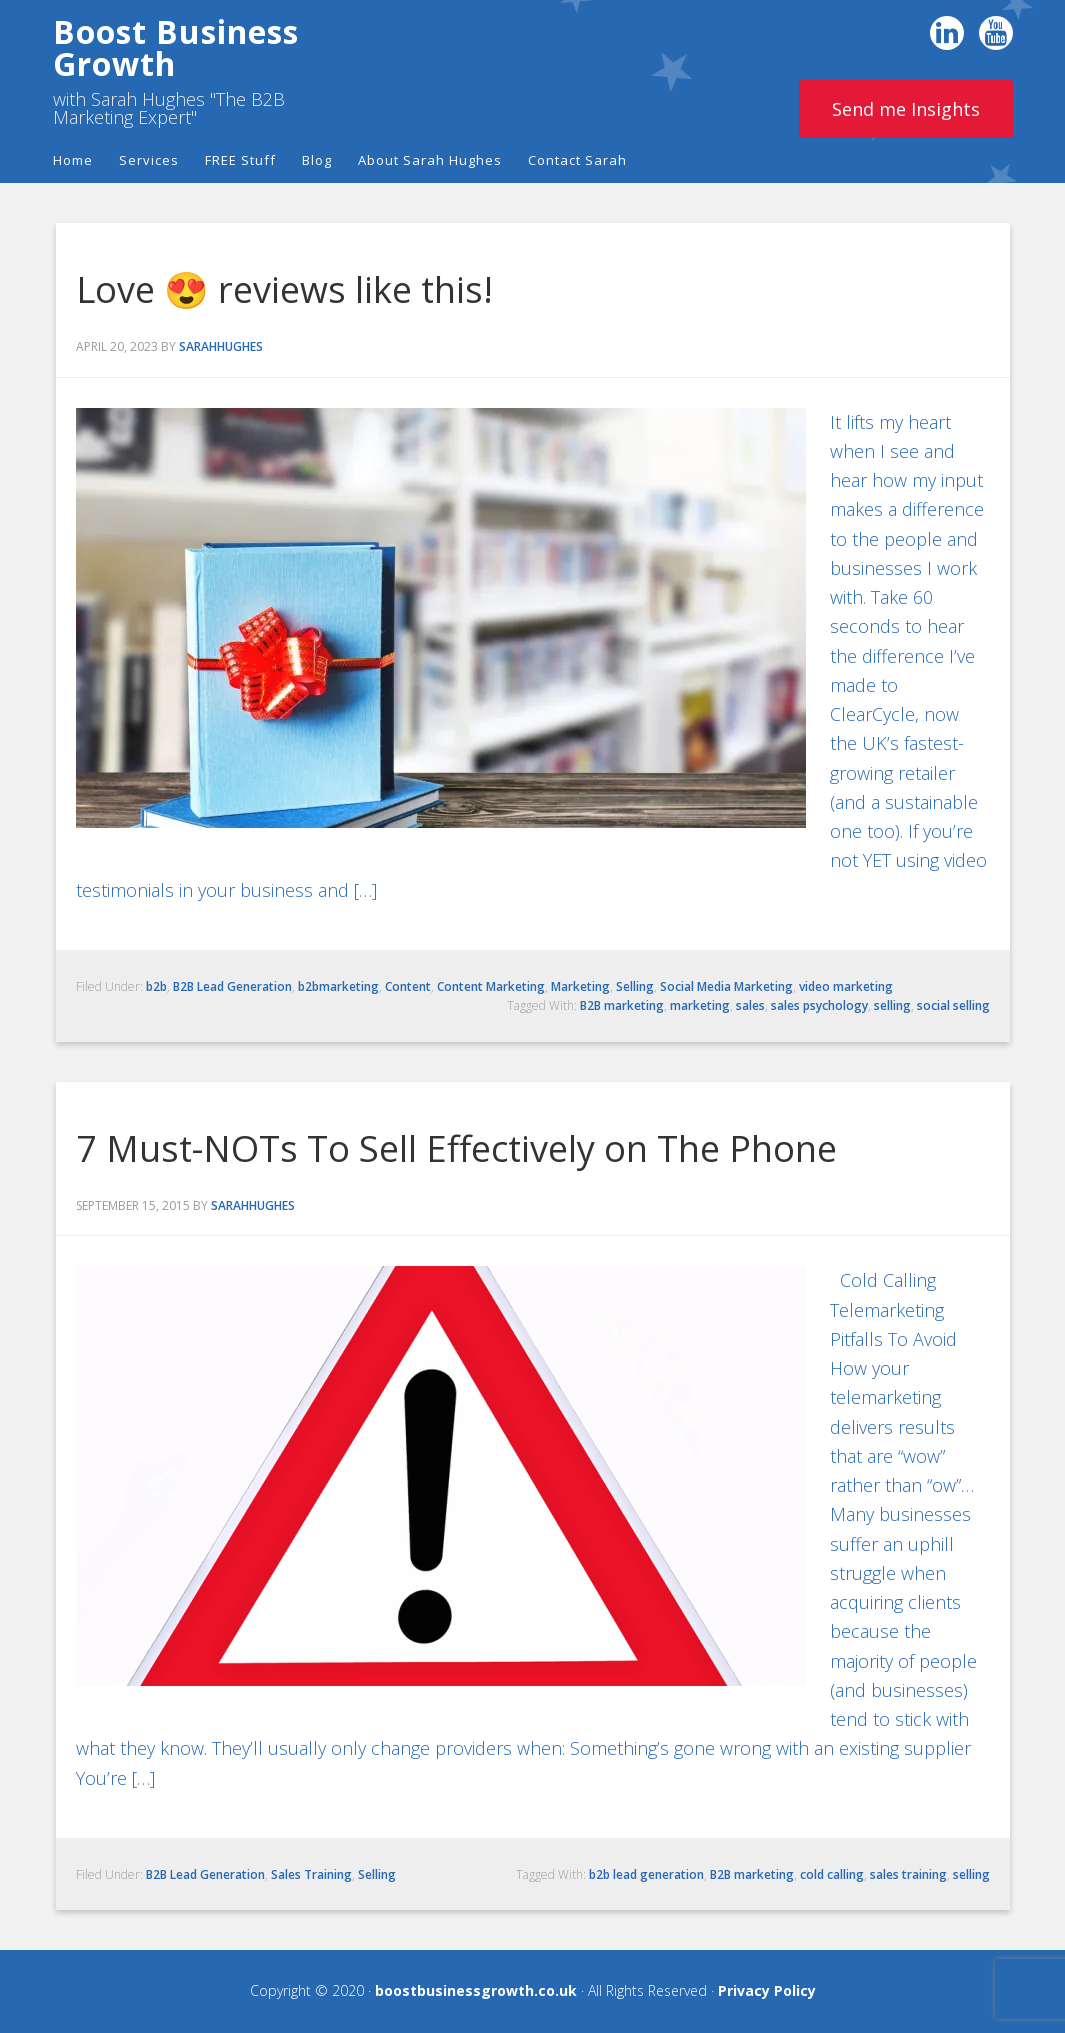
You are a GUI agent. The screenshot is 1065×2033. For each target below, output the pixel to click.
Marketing (580, 986)
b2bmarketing (338, 986)
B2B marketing (622, 1005)
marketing (700, 1005)
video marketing (846, 986)
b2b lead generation (646, 1874)
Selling (635, 986)
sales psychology (819, 1005)
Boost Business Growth (176, 47)
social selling (953, 1005)
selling (892, 1005)
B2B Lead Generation (232, 986)
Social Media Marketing (726, 986)
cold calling (832, 1874)
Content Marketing (491, 986)
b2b (156, 986)
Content (408, 986)
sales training (908, 1874)
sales (750, 1005)
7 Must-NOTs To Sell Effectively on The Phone (456, 1148)
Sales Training (311, 1874)
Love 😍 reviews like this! (284, 289)
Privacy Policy (767, 1990)
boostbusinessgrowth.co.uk (476, 1990)
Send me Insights (906, 109)
